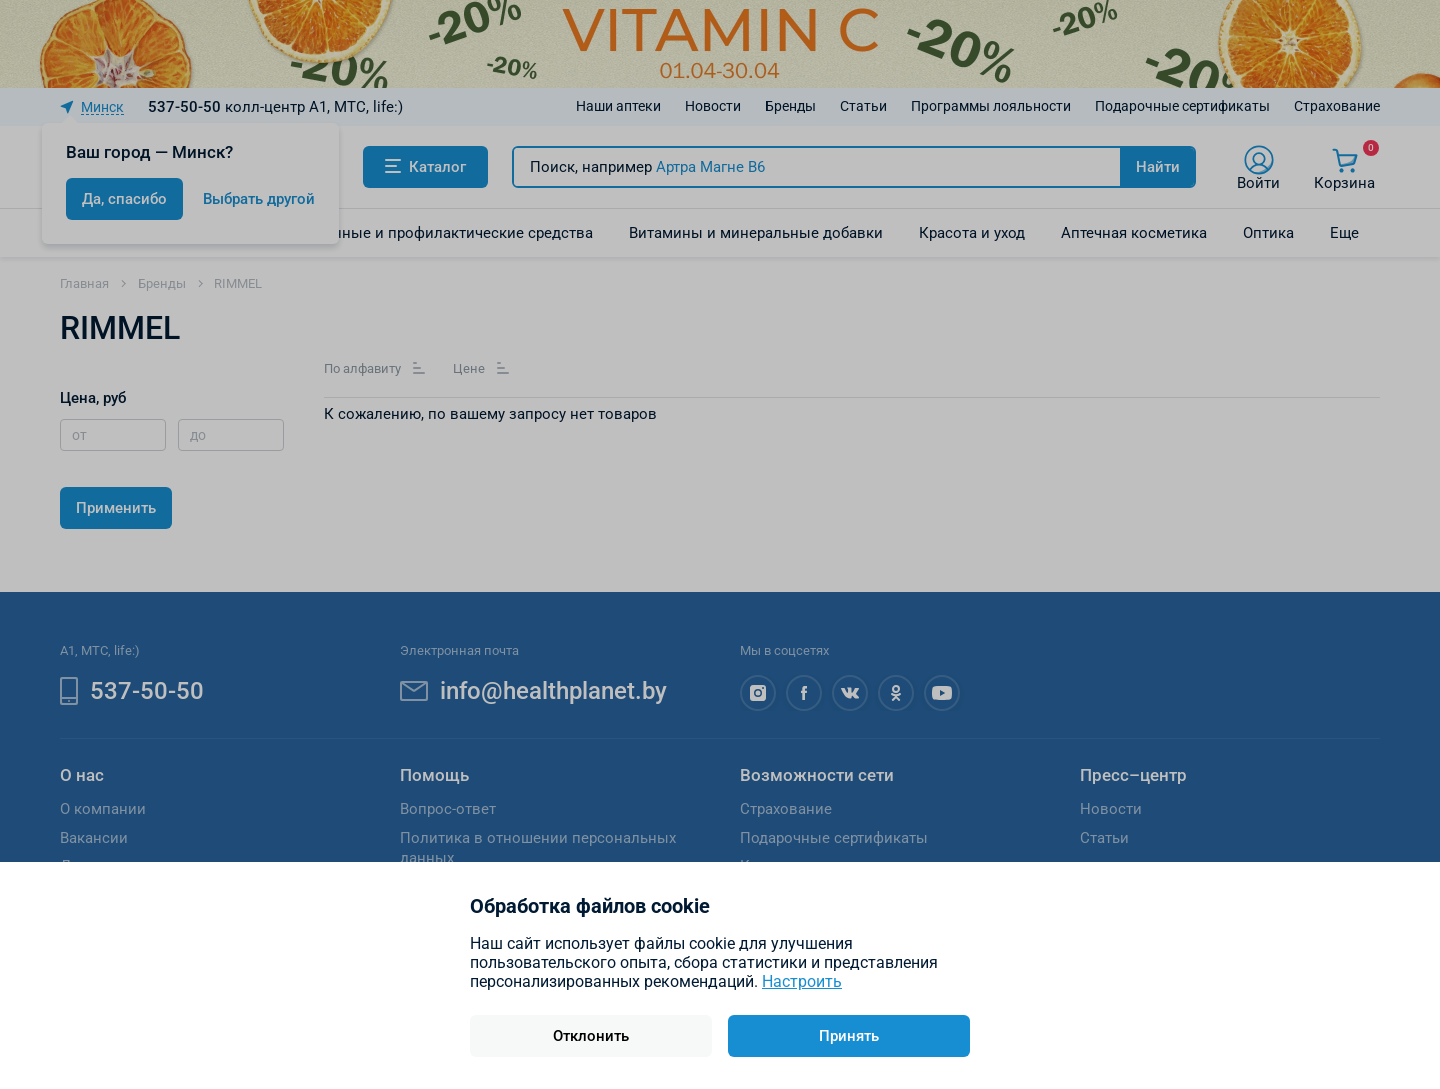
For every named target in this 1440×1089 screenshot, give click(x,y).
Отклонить (591, 1036)
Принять (849, 1036)
